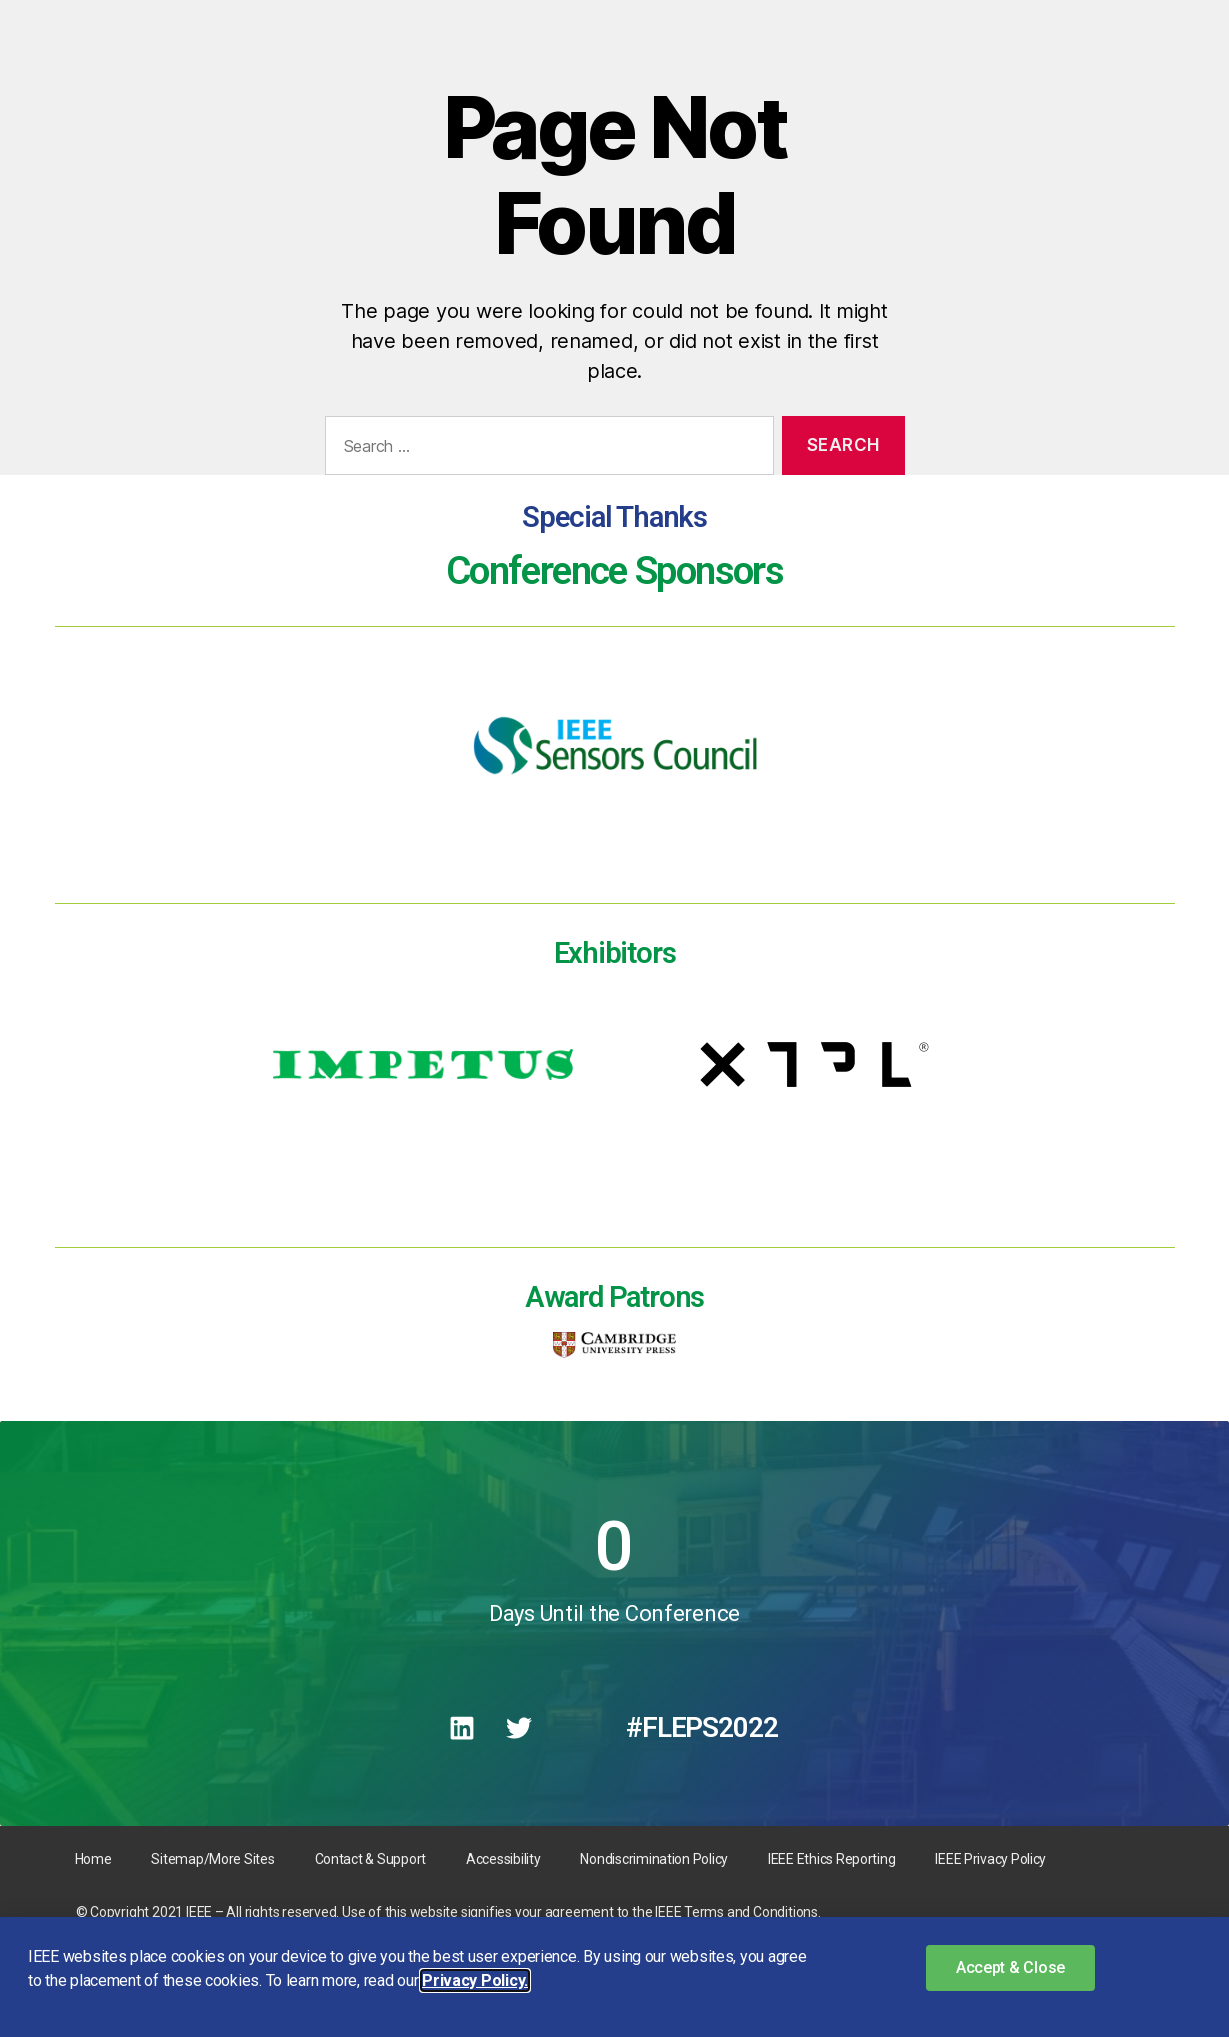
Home (93, 1859)
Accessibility (503, 1859)
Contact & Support (370, 1859)
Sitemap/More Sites (212, 1859)
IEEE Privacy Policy (990, 1859)
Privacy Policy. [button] (475, 1980)
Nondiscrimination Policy (654, 1859)
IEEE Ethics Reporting (831, 1859)
